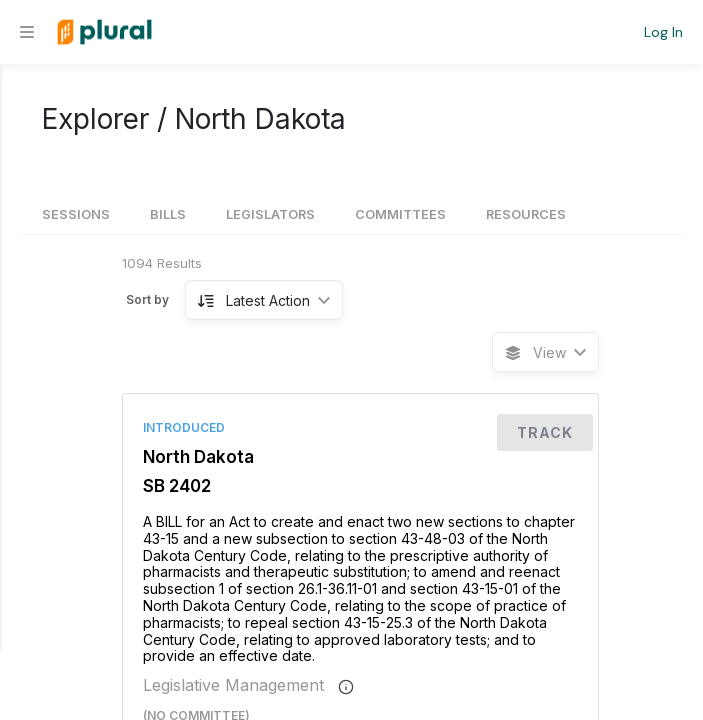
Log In (663, 32)
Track (545, 432)
